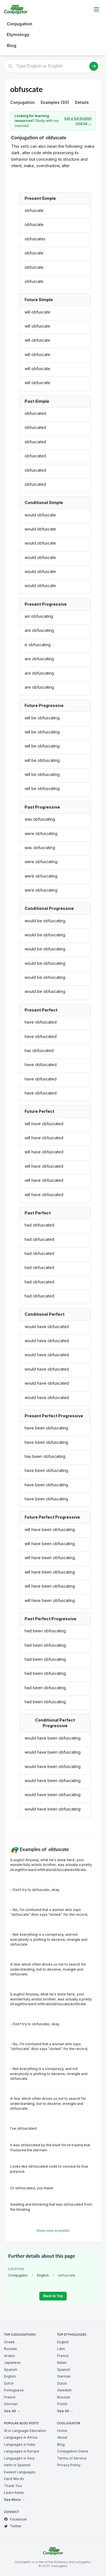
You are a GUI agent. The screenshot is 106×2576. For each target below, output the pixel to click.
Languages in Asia (19, 2458)
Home (62, 2431)
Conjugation (19, 23)
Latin (61, 2349)
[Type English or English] (53, 66)
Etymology (18, 34)
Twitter (13, 2526)
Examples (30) (55, 102)
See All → (12, 2411)
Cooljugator (18, 2275)
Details (82, 102)
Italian (62, 2362)
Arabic (9, 2356)
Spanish (10, 2369)
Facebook (15, 2519)
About (62, 2437)
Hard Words (14, 2479)
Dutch (9, 2383)
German (11, 2404)
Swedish (64, 2390)
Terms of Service (71, 2458)
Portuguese (14, 2390)
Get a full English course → (78, 121)
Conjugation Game (72, 2451)
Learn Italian (14, 2492)
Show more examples (53, 2231)
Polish (62, 2404)
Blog (11, 45)
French (10, 2397)
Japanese (12, 2362)
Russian (10, 2349)
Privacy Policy (69, 2465)
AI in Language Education (25, 2431)
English (43, 2275)
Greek (9, 2342)
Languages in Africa (20, 2437)
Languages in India (19, 2444)
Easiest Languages (20, 2472)
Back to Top (53, 2296)
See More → (14, 2499)
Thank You (13, 2486)
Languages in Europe (21, 2451)
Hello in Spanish (17, 2465)
